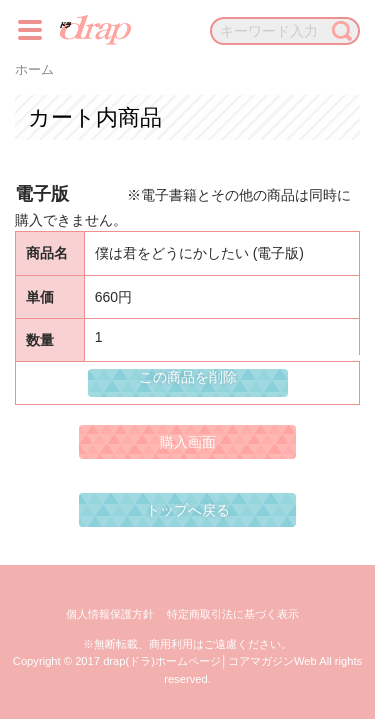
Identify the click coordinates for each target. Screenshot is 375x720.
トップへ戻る (188, 510)
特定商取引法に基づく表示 (233, 614)
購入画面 (188, 442)
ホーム (34, 70)
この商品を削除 (188, 377)
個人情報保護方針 (110, 614)
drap (95, 30)
